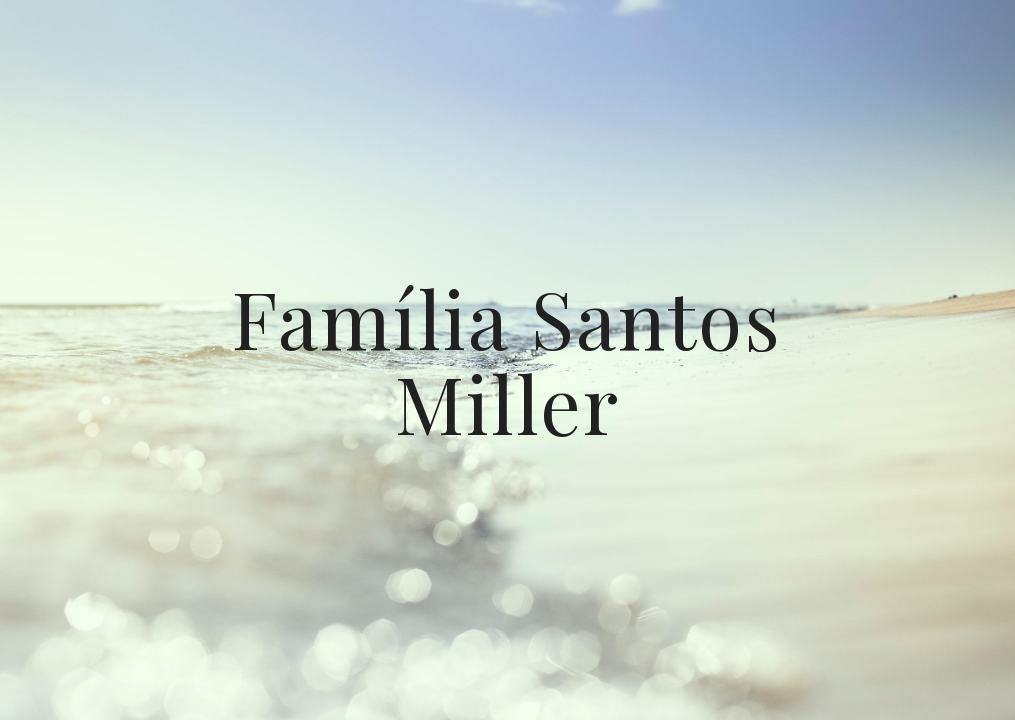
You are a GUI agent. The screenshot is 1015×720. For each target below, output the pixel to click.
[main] (507, 360)
